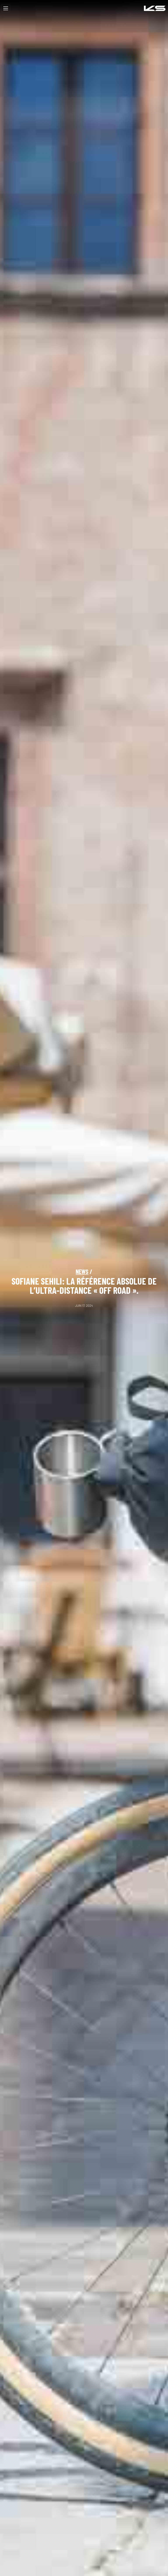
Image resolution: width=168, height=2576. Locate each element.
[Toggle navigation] (5, 8)
